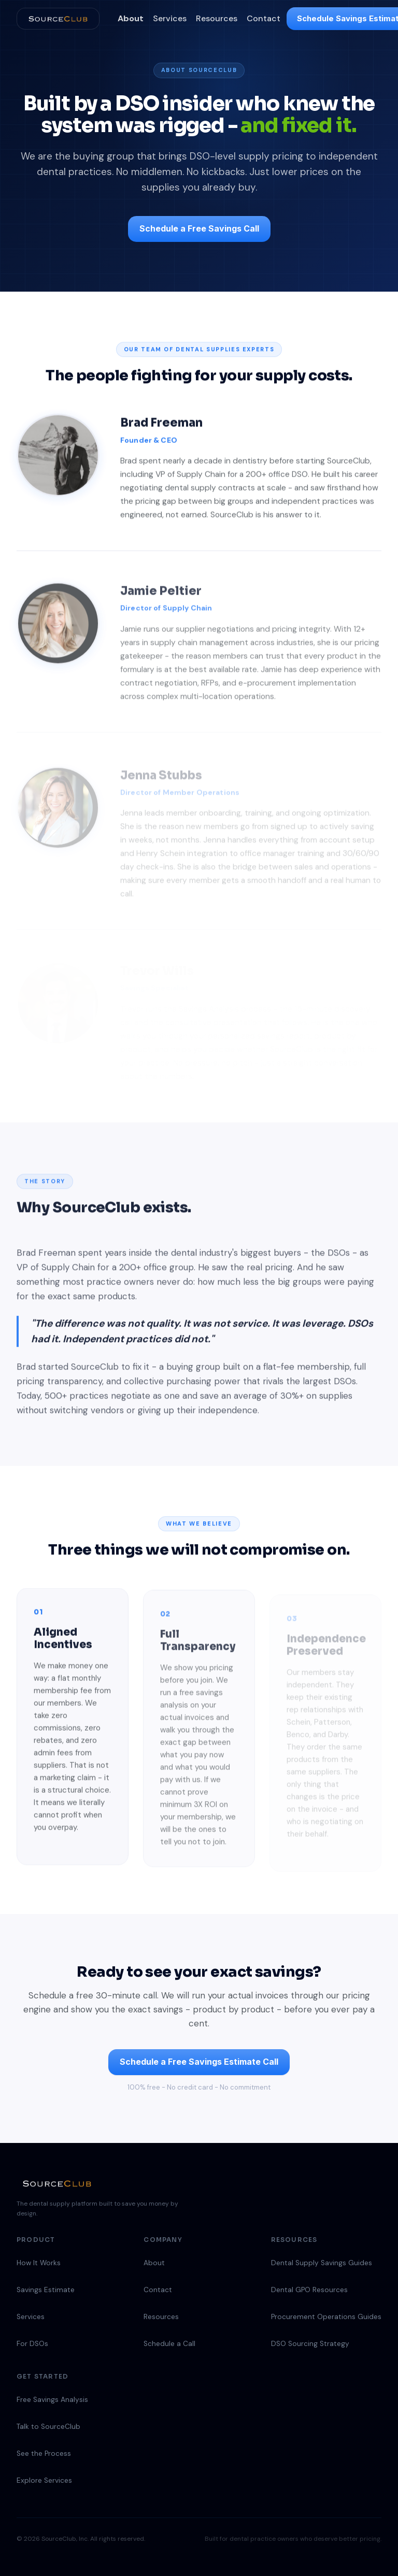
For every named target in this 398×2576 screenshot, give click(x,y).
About (131, 18)
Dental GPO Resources (309, 2289)
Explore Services (44, 2480)
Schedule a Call (169, 2343)
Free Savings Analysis (52, 2399)
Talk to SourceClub (48, 2426)
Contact (263, 18)
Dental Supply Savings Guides (321, 2262)
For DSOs (32, 2343)
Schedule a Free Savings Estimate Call (199, 2061)
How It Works (39, 2262)
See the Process (44, 2453)
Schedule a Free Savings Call (199, 228)
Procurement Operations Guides (326, 2316)
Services (170, 18)
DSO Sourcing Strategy (310, 2343)
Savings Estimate (46, 2289)
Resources (216, 18)
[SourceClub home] (58, 19)
